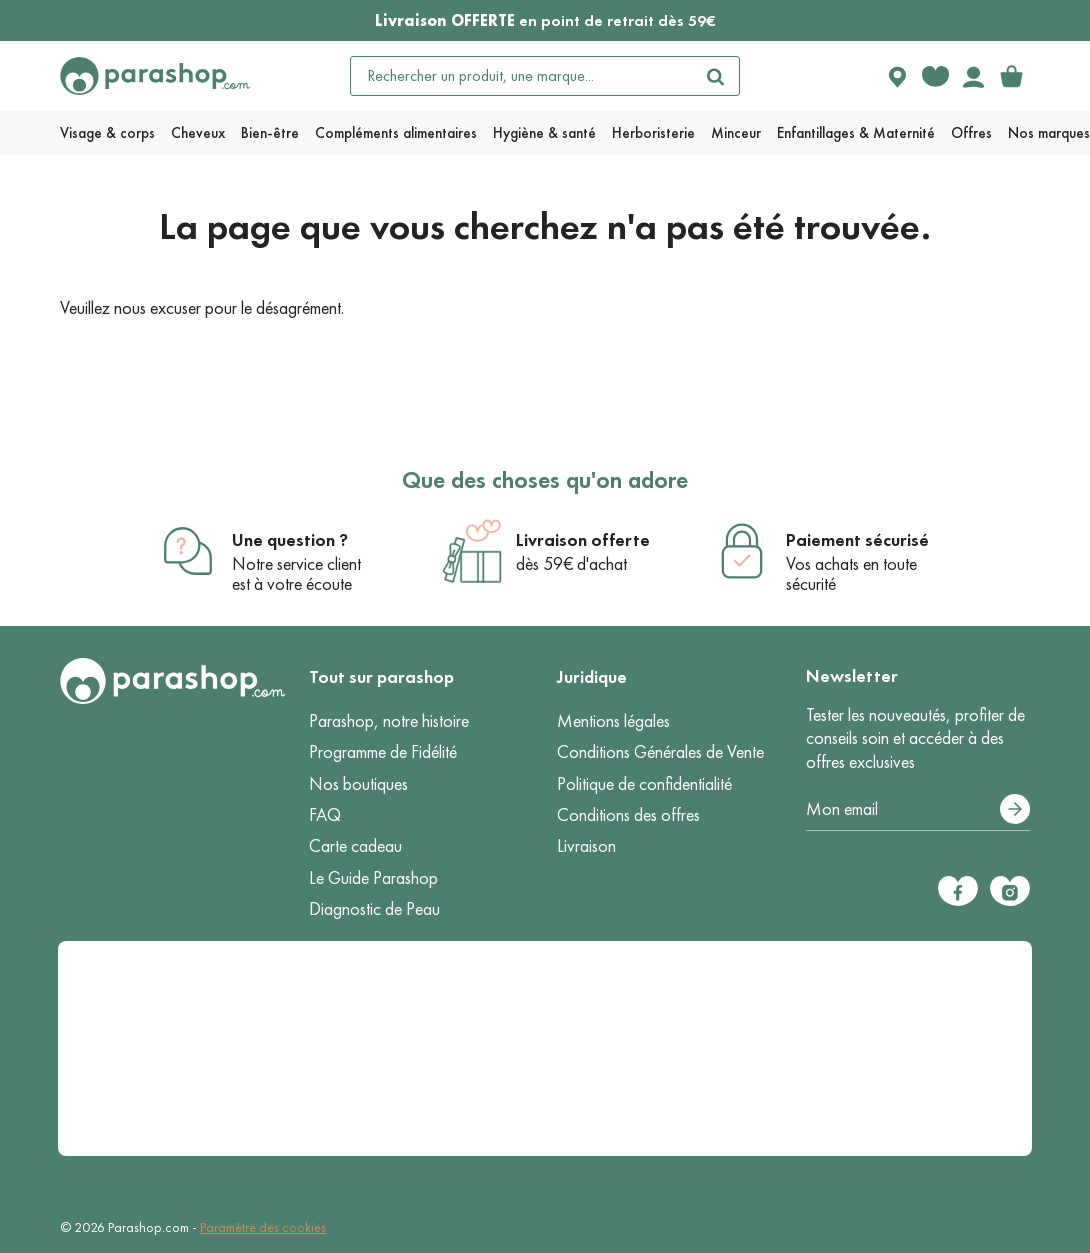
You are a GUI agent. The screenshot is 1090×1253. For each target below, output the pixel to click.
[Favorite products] (935, 76)
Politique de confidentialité (644, 784)
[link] (1011, 76)
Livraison (586, 846)
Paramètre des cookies (263, 1227)
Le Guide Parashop (373, 878)
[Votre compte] (973, 76)
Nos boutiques (358, 784)
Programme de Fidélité (383, 752)
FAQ (325, 815)
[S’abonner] (1015, 809)
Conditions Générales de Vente (660, 752)
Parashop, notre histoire (389, 721)
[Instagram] (1010, 891)
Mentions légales (613, 721)
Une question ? (290, 540)
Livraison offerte (583, 540)
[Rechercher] (715, 76)
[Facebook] (958, 891)
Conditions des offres (628, 815)
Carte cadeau (355, 846)
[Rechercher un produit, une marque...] (521, 76)
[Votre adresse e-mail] (918, 810)
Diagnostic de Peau (374, 909)
